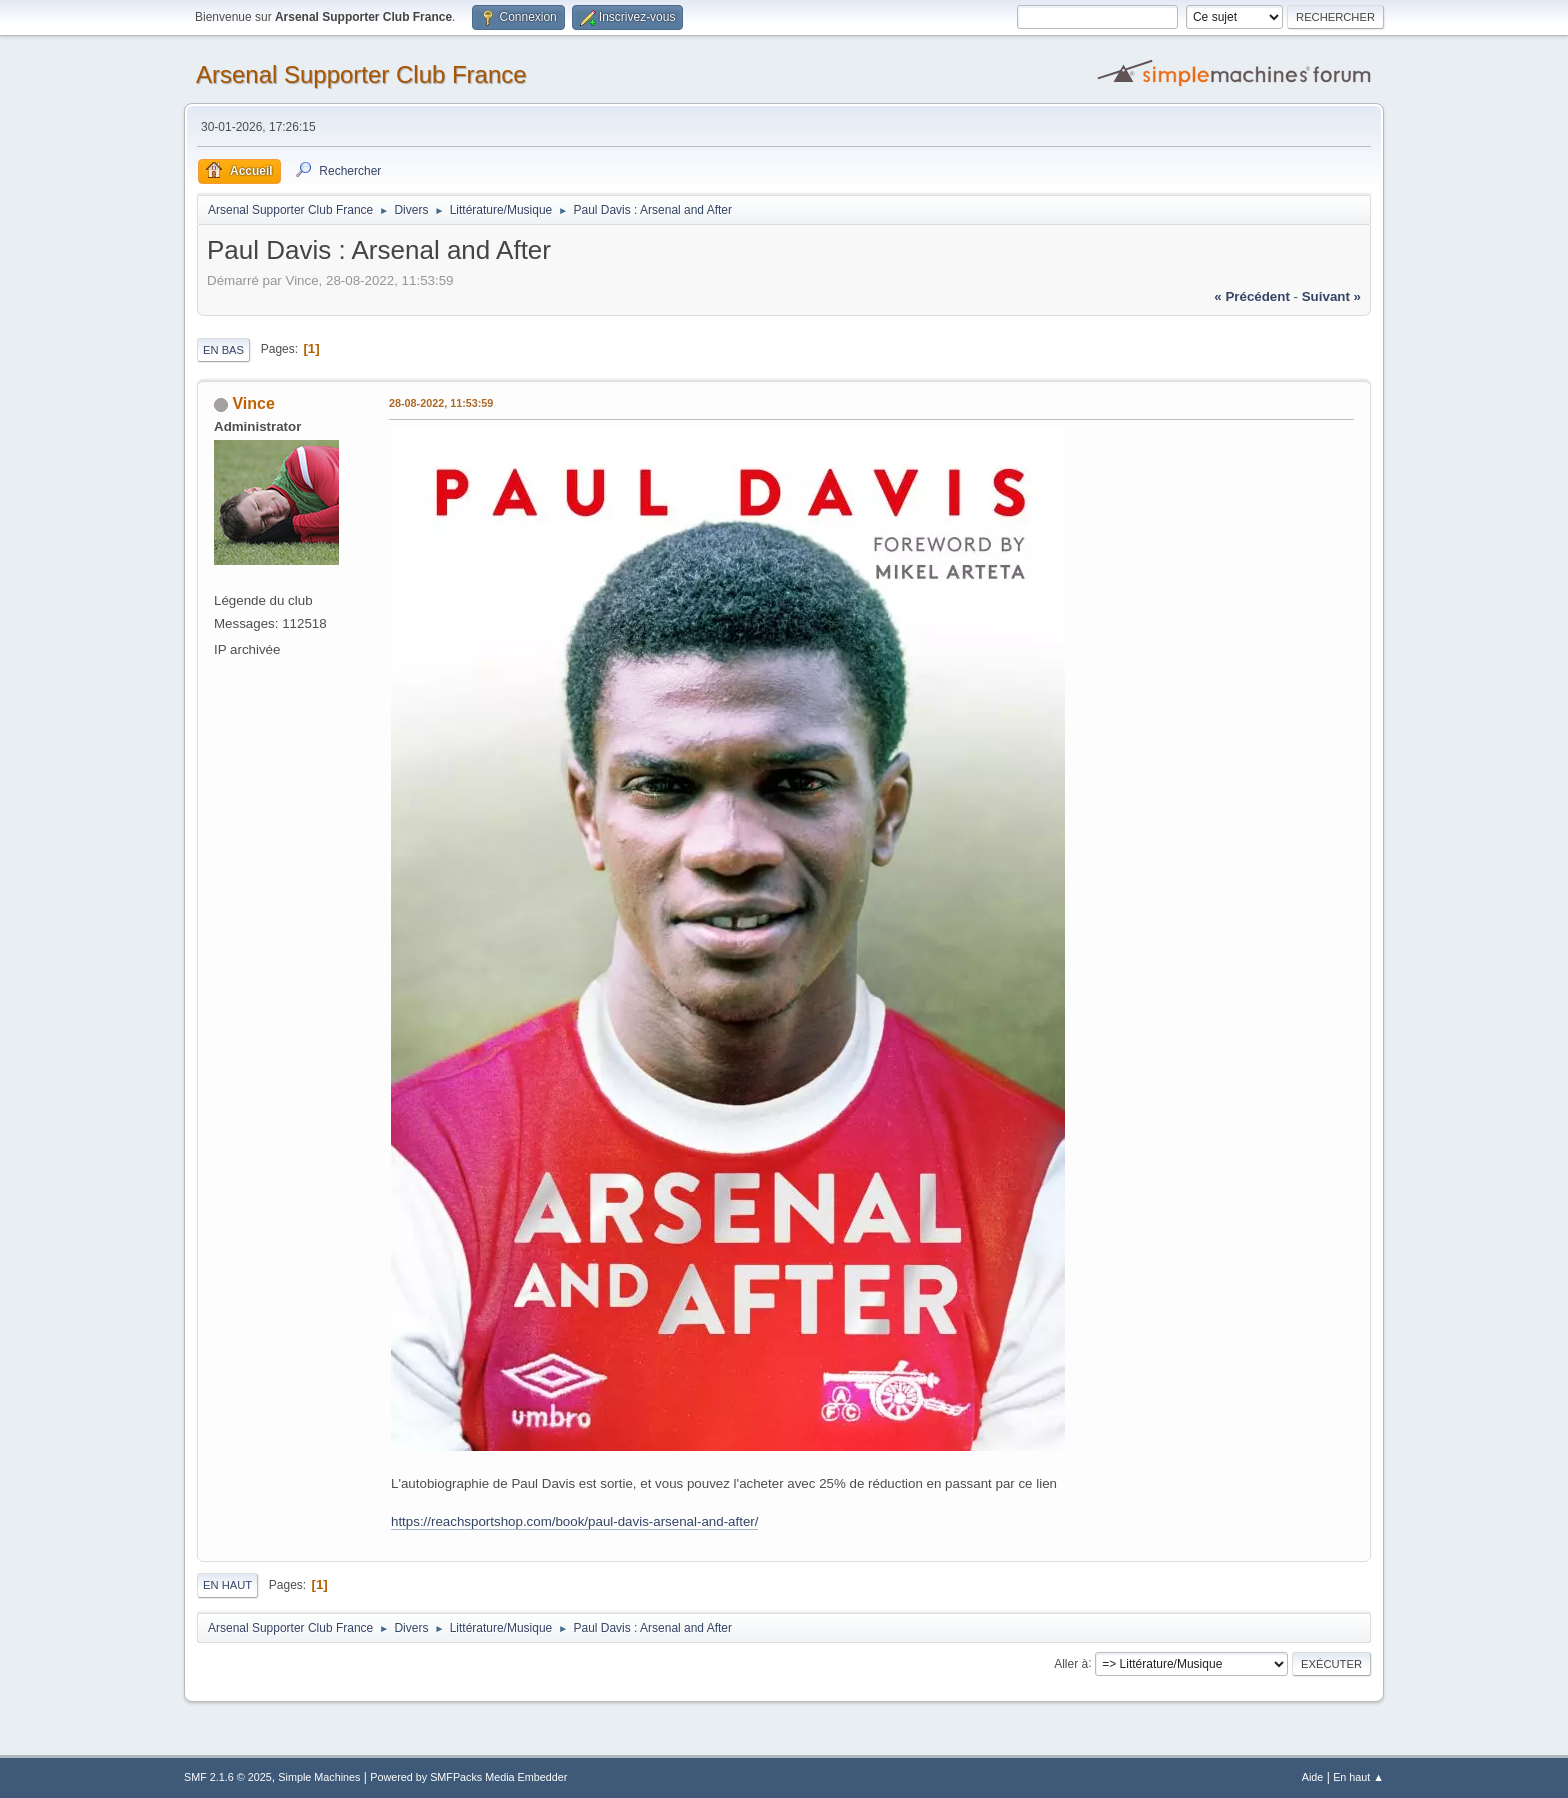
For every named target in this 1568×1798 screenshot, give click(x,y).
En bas (223, 350)
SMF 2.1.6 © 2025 (228, 1777)
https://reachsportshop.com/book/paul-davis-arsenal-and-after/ (574, 1521)
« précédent (1252, 296)
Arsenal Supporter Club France (361, 74)
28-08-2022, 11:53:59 (441, 403)
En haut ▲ (1358, 1777)
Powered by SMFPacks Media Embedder (468, 1777)
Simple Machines (319, 1777)
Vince (253, 403)
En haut (227, 1585)
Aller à (1071, 1663)
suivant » (1331, 296)
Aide (1313, 1777)
